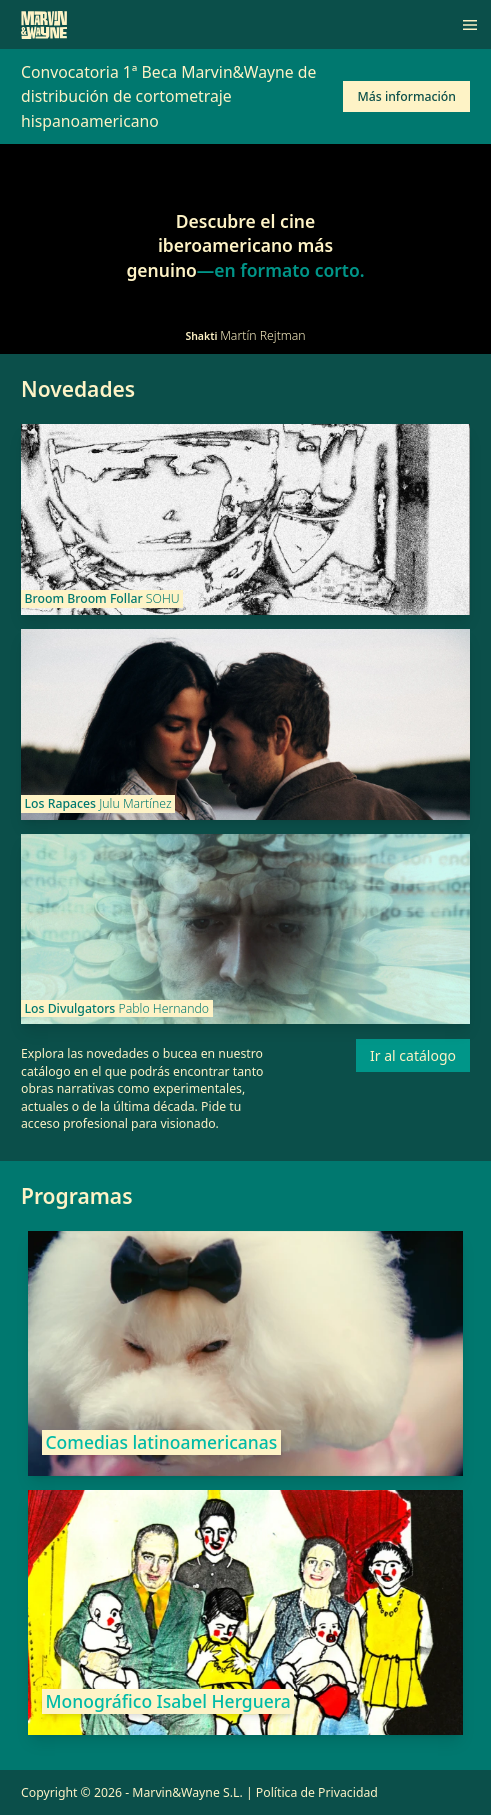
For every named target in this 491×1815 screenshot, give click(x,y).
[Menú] (470, 25)
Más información (406, 96)
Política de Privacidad (317, 1792)
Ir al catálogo (413, 1055)
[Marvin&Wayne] (44, 25)
